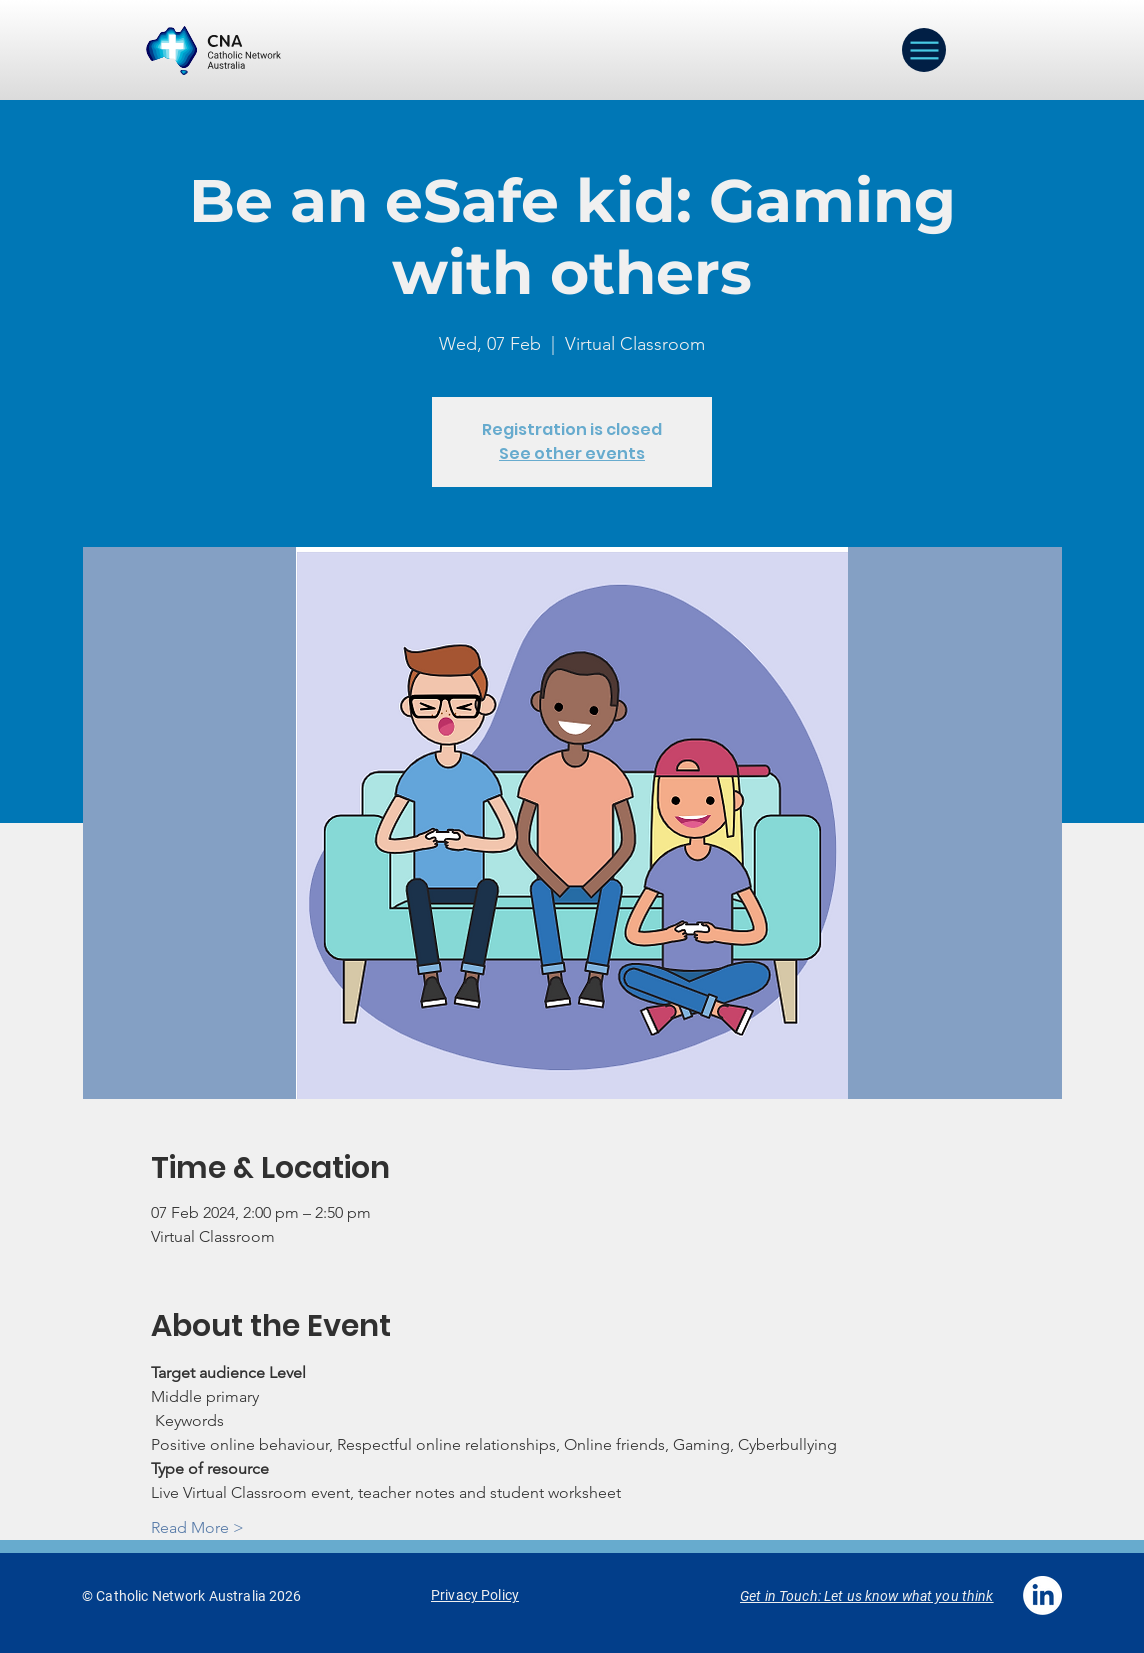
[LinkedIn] (1042, 1595)
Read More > (197, 1527)
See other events (572, 453)
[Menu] (924, 50)
